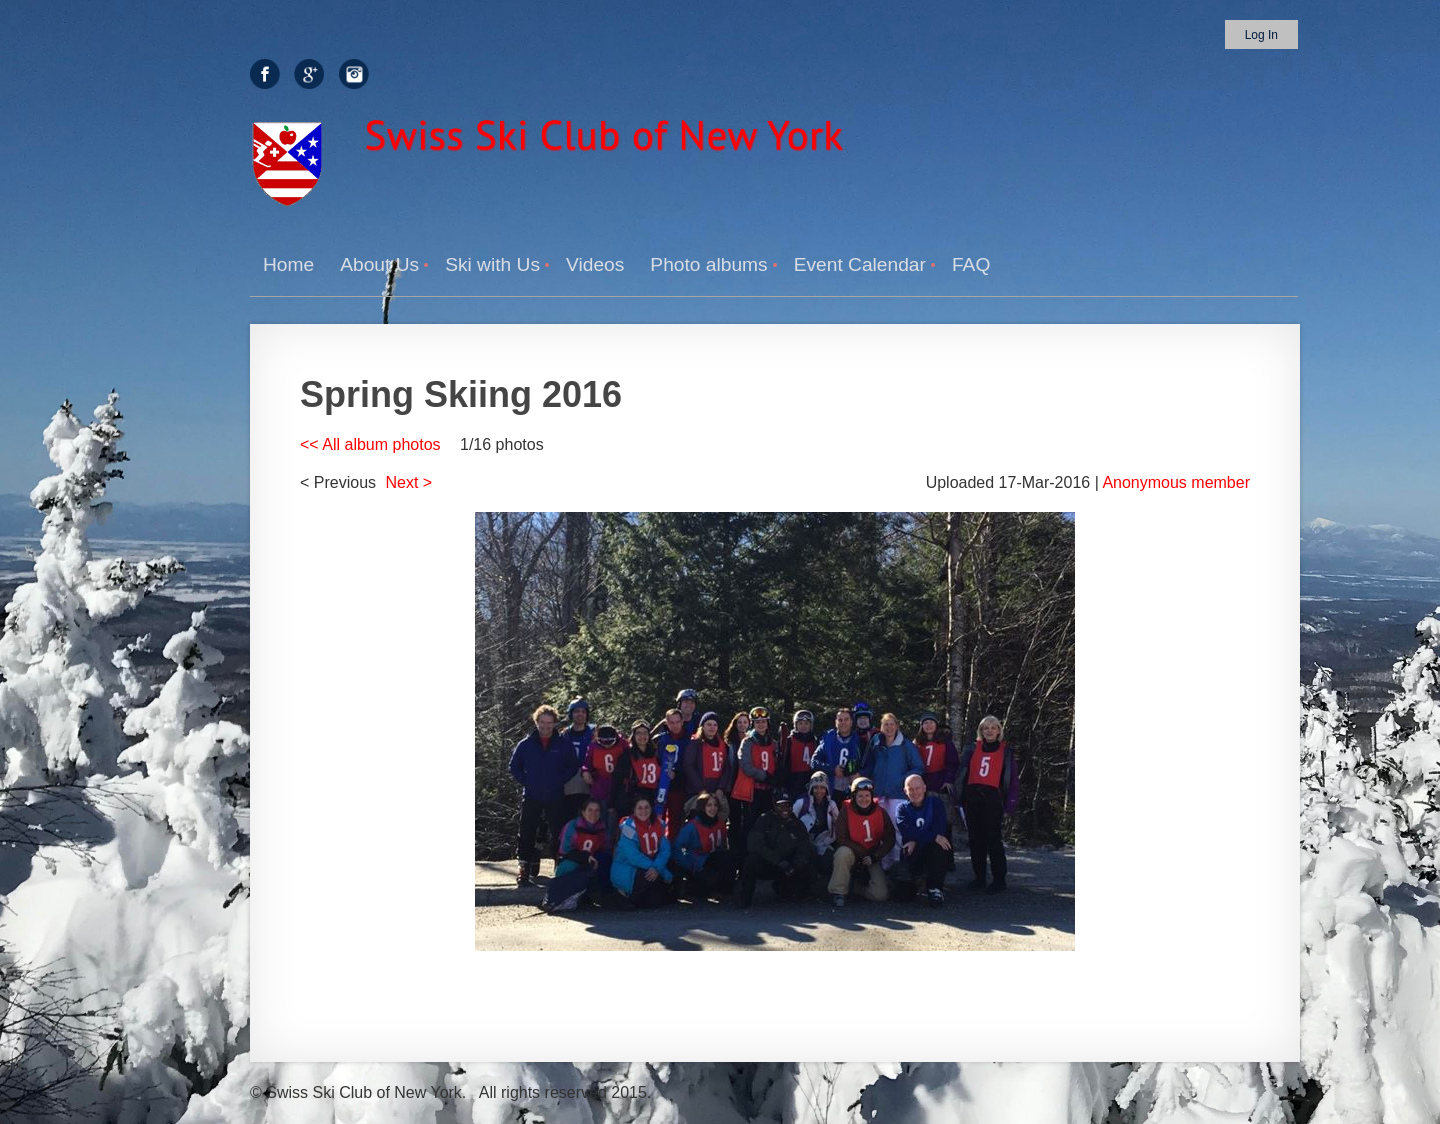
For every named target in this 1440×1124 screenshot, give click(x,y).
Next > (409, 482)
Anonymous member (1176, 482)
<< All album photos (370, 444)
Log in (1261, 35)
